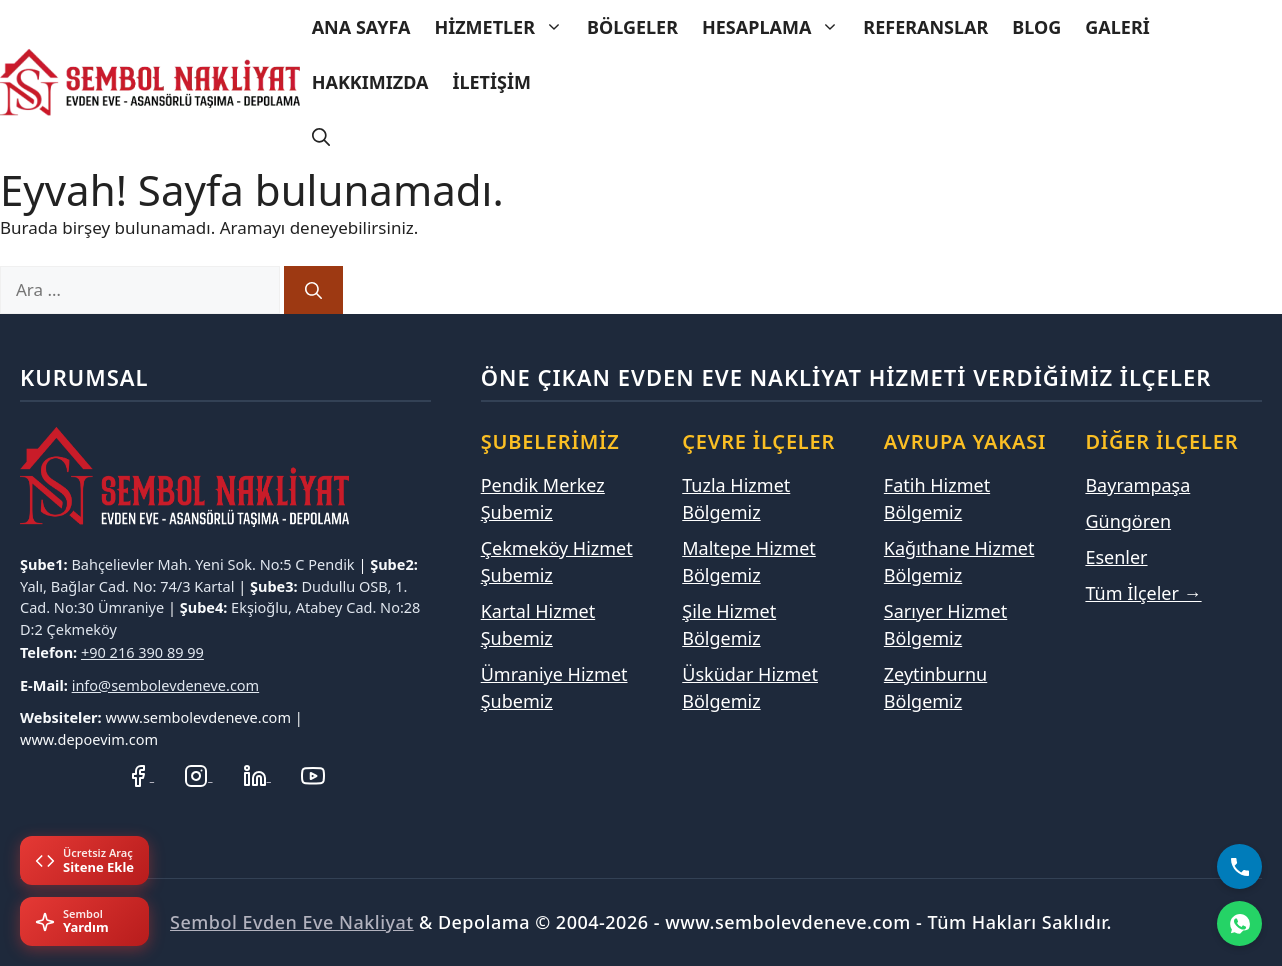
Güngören (1128, 521)
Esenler (1116, 557)
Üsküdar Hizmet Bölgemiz (750, 687)
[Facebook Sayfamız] (140, 774)
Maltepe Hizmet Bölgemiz (749, 561)
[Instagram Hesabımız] (198, 774)
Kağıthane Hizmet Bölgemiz (959, 561)
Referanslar (925, 27)
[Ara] (313, 290)
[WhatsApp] (1239, 923)
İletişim (491, 82)
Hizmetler (504, 27)
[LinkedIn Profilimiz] (257, 774)
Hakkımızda (370, 82)
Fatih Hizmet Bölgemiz (937, 498)
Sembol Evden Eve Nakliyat (292, 922)
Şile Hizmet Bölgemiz (729, 624)
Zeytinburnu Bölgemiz (935, 687)
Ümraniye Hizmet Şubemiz (554, 687)
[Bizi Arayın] (1239, 866)
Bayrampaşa (1137, 485)
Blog (1036, 27)
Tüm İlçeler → (1143, 593)
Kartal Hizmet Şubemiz (538, 624)
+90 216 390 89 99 (142, 652)
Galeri (1117, 27)
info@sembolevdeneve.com (166, 685)
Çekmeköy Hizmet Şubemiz (557, 561)
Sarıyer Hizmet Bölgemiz (945, 624)
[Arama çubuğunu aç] (321, 137)
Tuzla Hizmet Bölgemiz (736, 498)
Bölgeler (632, 27)
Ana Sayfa (361, 27)
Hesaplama (776, 27)
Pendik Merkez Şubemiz (543, 498)
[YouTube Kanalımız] (313, 774)
